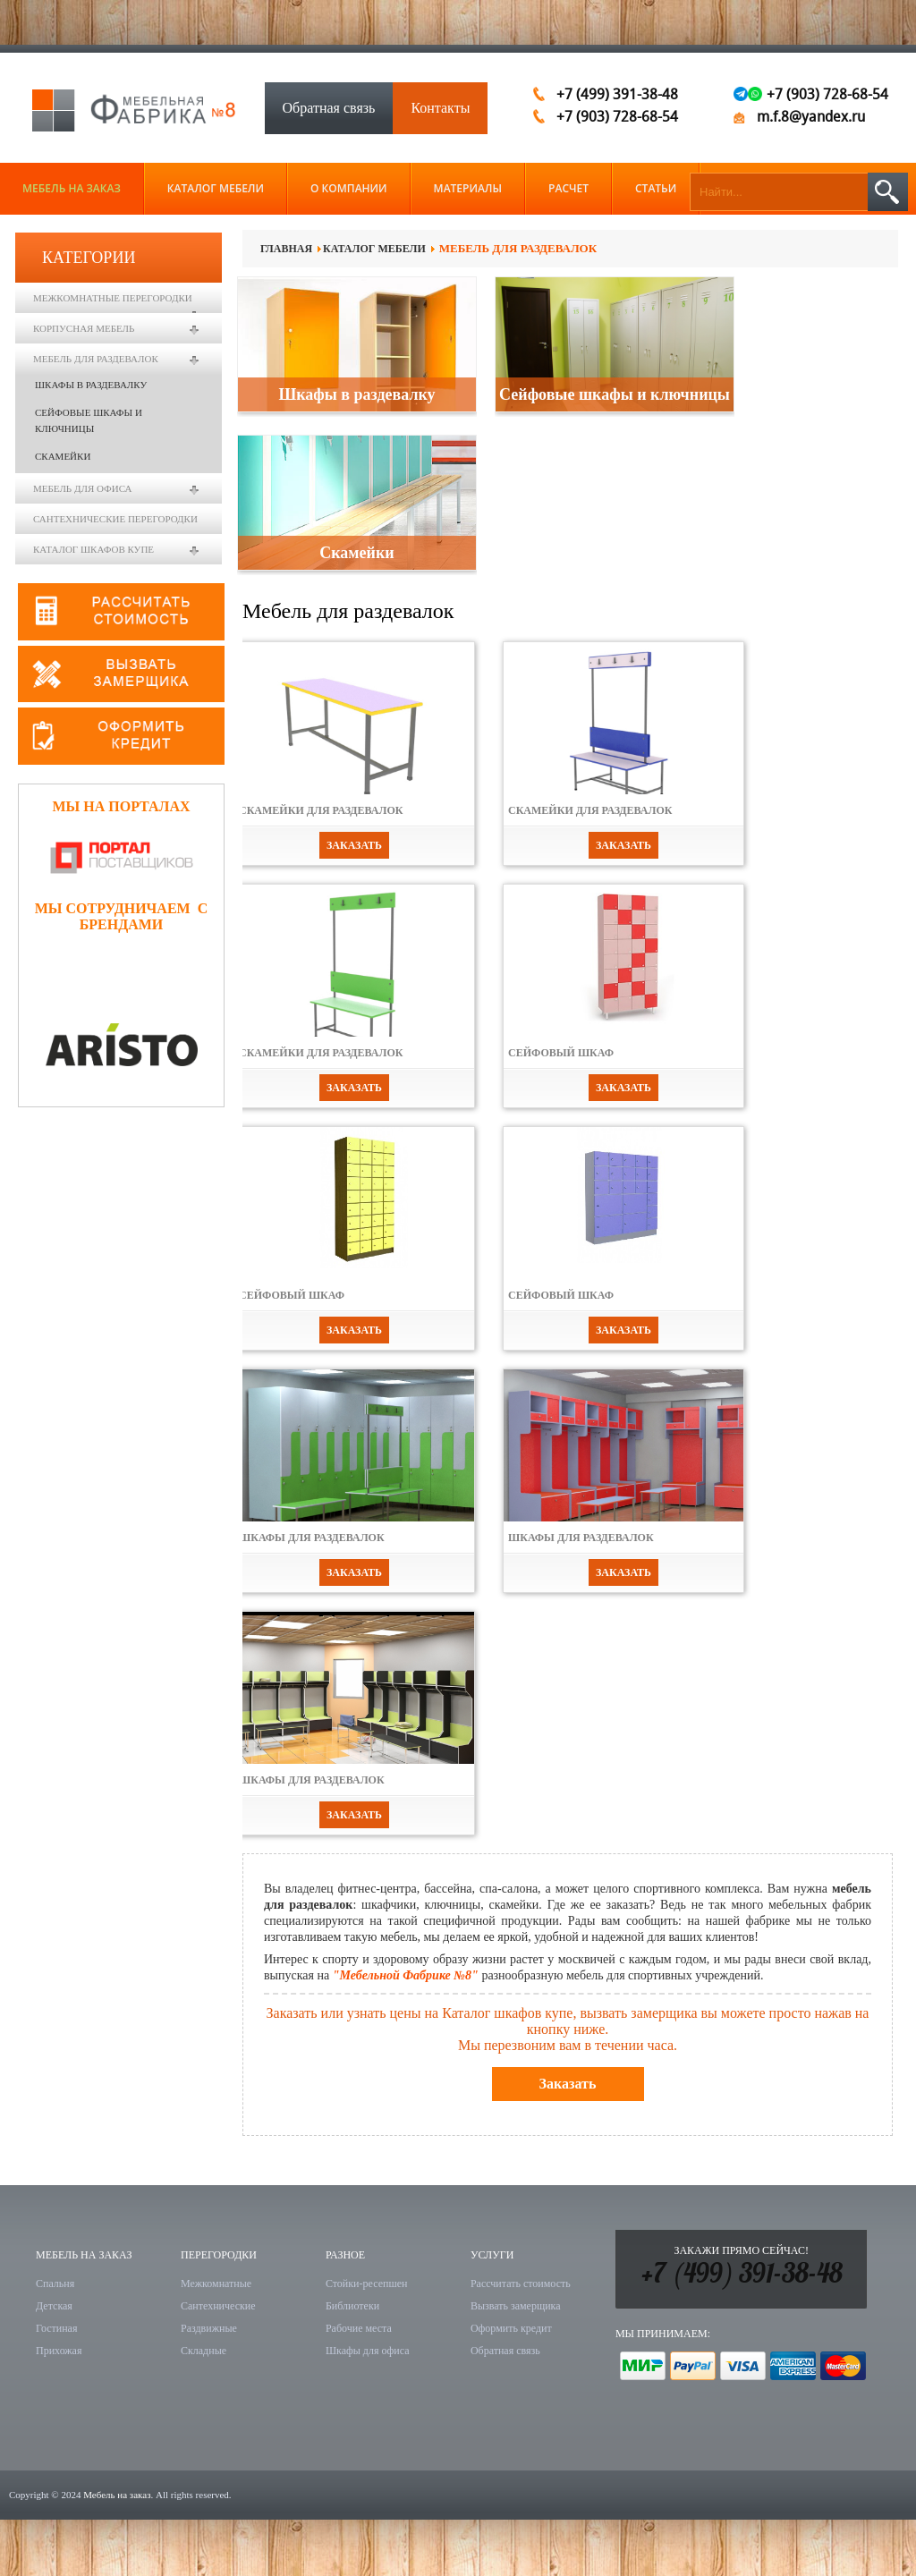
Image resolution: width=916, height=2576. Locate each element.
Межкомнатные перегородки (112, 297)
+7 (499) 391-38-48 (741, 2276)
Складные (203, 2350)
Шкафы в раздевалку (356, 394)
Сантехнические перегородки (115, 518)
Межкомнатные (216, 2283)
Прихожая (58, 2350)
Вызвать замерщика (516, 2306)
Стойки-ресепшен (366, 2283)
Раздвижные (209, 2328)
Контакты (440, 107)
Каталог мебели (374, 248)
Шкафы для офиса (368, 2350)
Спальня (55, 2283)
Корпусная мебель (83, 328)
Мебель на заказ (116, 2494)
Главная (286, 248)
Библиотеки (352, 2306)
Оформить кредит (511, 2328)
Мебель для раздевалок (95, 358)
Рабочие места (359, 2328)
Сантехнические (218, 2306)
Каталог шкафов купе (93, 549)
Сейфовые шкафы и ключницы (614, 394)
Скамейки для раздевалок (321, 810)
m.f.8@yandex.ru (811, 116)
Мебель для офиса (82, 488)
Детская (54, 2306)
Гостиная (56, 2328)
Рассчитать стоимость (521, 2283)
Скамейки (356, 553)
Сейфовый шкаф (561, 1052)
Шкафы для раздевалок (312, 1537)
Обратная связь (329, 107)
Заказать (354, 845)
